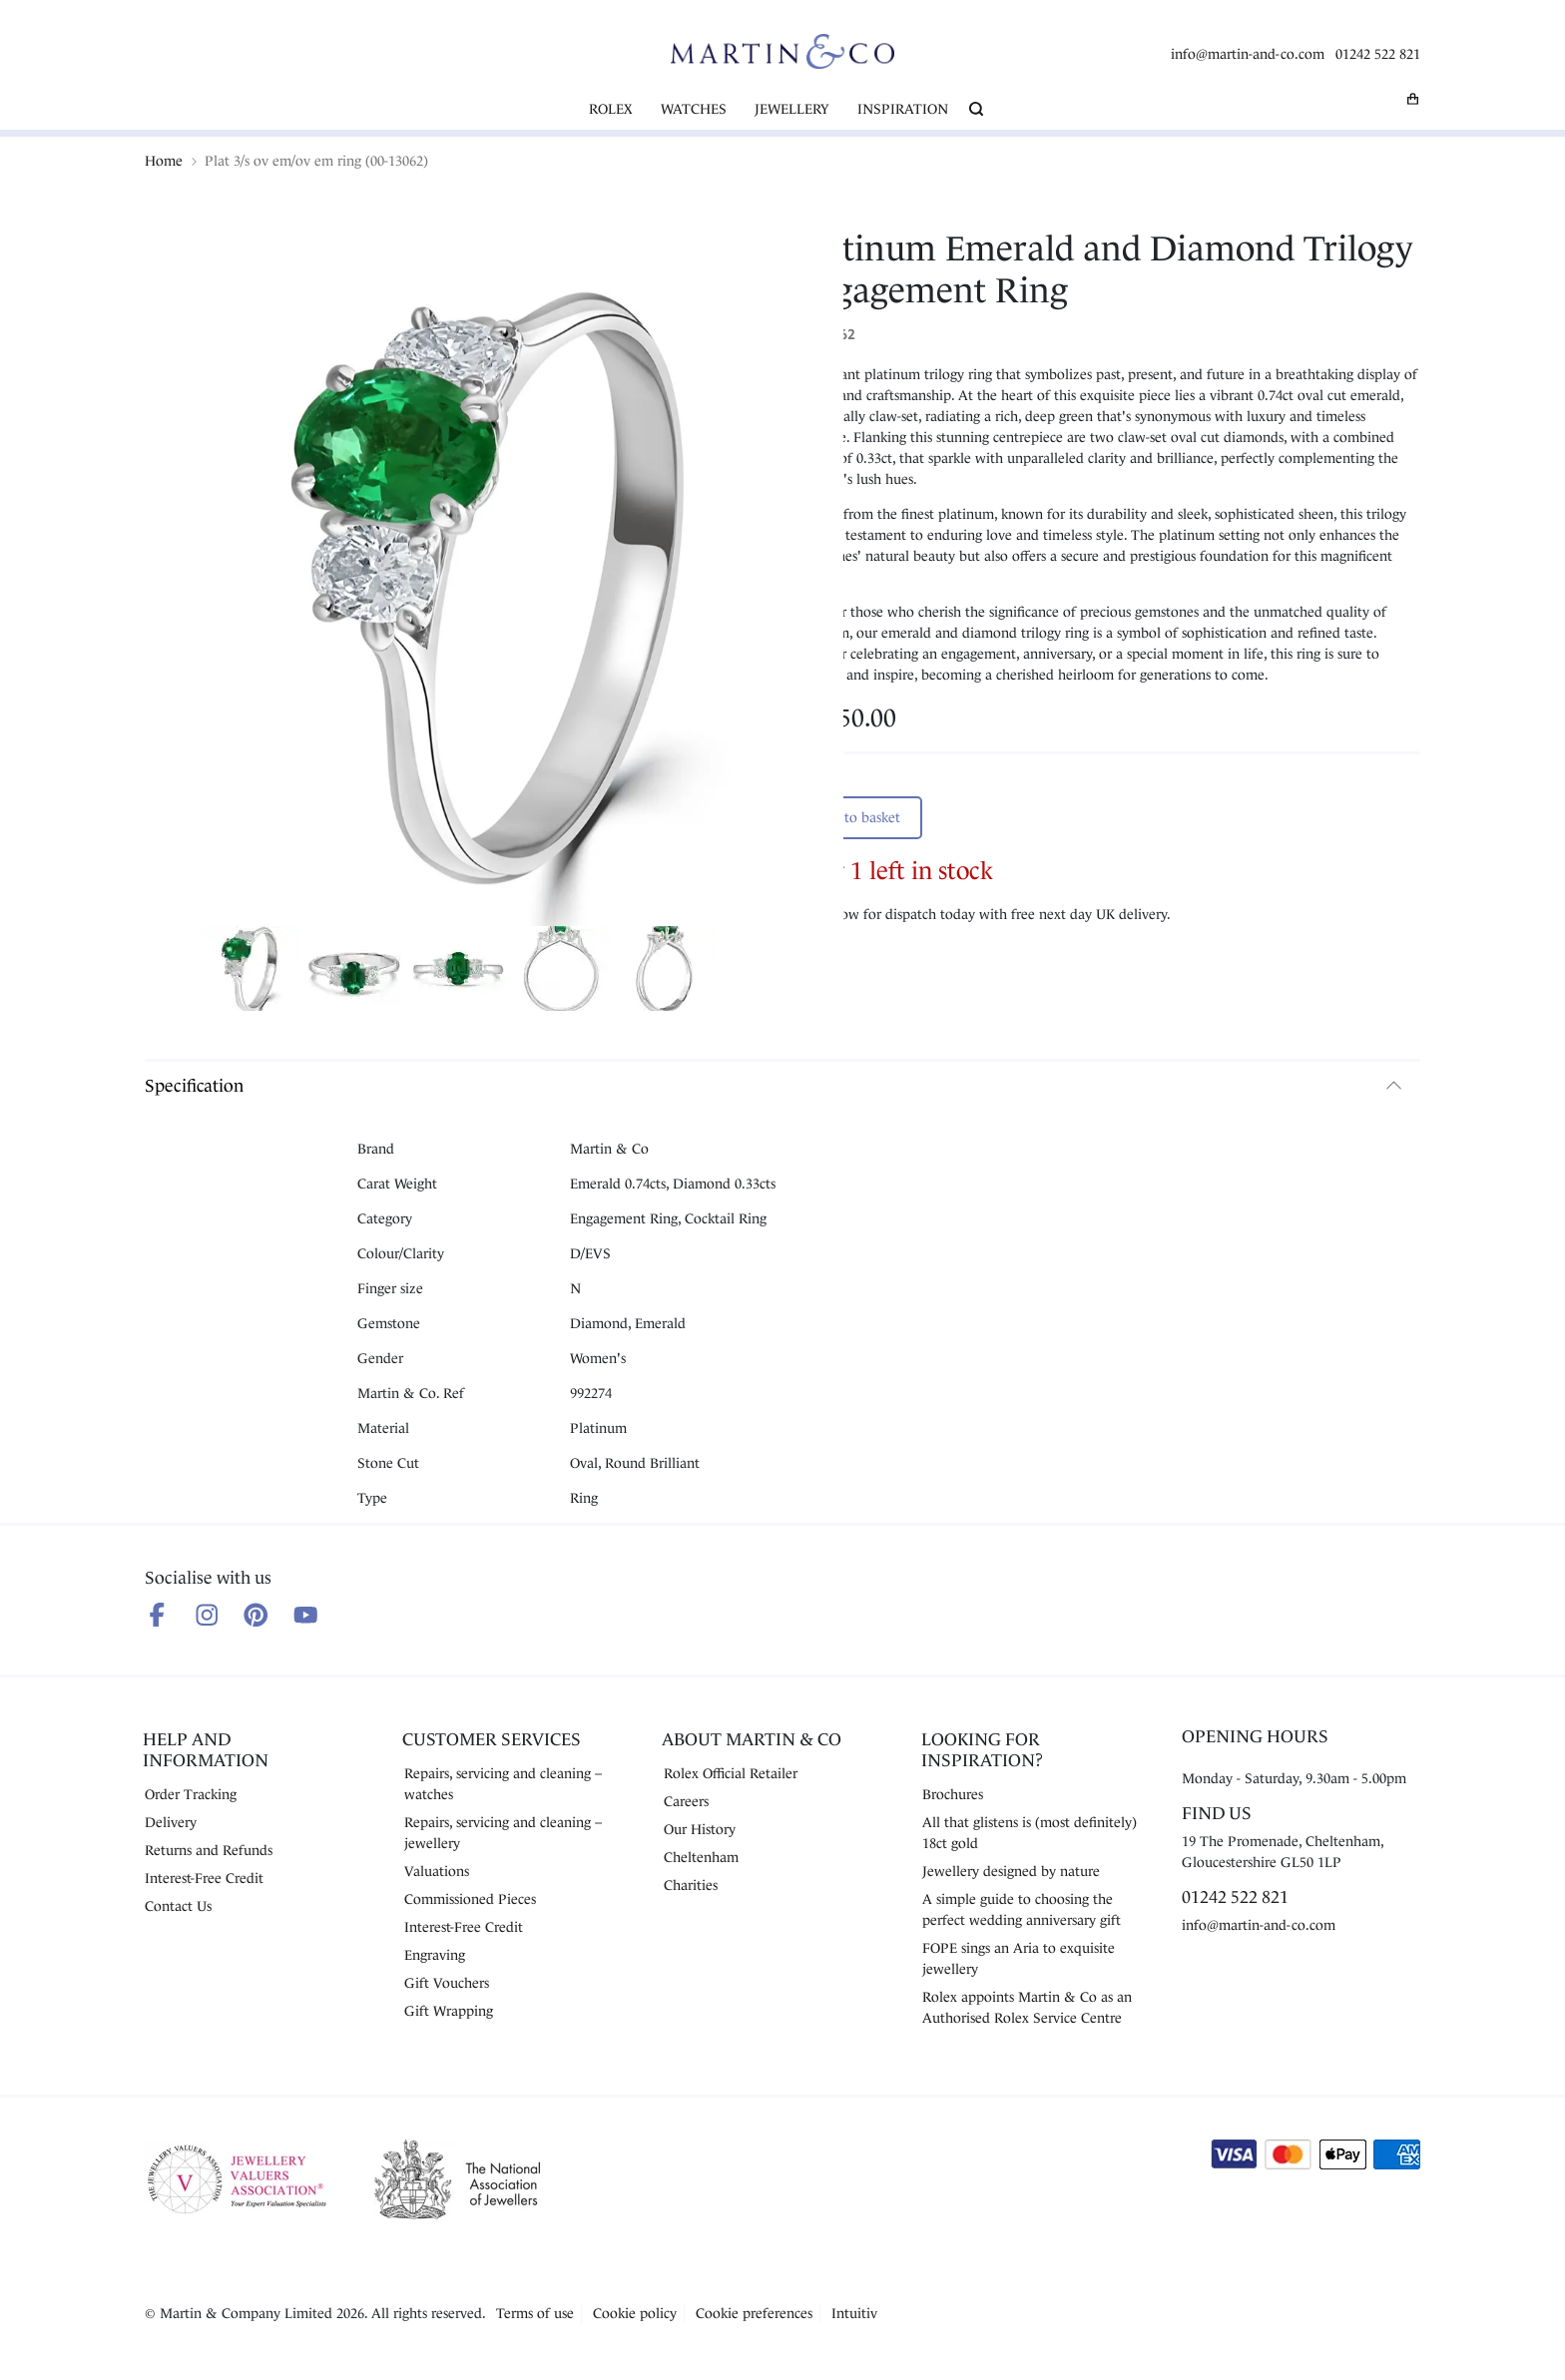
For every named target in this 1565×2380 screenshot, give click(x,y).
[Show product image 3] (458, 971)
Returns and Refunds (208, 1850)
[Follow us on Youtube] (305, 1615)
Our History (700, 1829)
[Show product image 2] (354, 971)
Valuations (436, 1871)
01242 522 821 (1377, 54)
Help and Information (205, 1749)
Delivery (171, 1822)
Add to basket (857, 817)
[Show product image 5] (666, 971)
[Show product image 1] (250, 971)
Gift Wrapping (448, 2011)
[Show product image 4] (562, 971)
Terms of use (535, 2313)
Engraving (434, 1955)
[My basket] (1413, 99)
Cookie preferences (754, 2313)
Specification (194, 1086)
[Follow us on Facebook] (157, 1615)
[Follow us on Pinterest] (256, 1615)
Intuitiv (854, 2313)
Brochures (952, 1794)
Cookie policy (635, 2313)
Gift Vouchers (446, 1983)
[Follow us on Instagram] (207, 1615)
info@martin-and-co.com (1247, 54)
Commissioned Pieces (470, 1899)
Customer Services (491, 1739)
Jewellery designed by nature (1011, 1871)
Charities (691, 1885)
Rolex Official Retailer (730, 1773)
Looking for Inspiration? (982, 1749)
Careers (686, 1801)
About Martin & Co (751, 1739)
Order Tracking (191, 1794)
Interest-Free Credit (204, 1878)
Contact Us (178, 1906)
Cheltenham (701, 1857)
